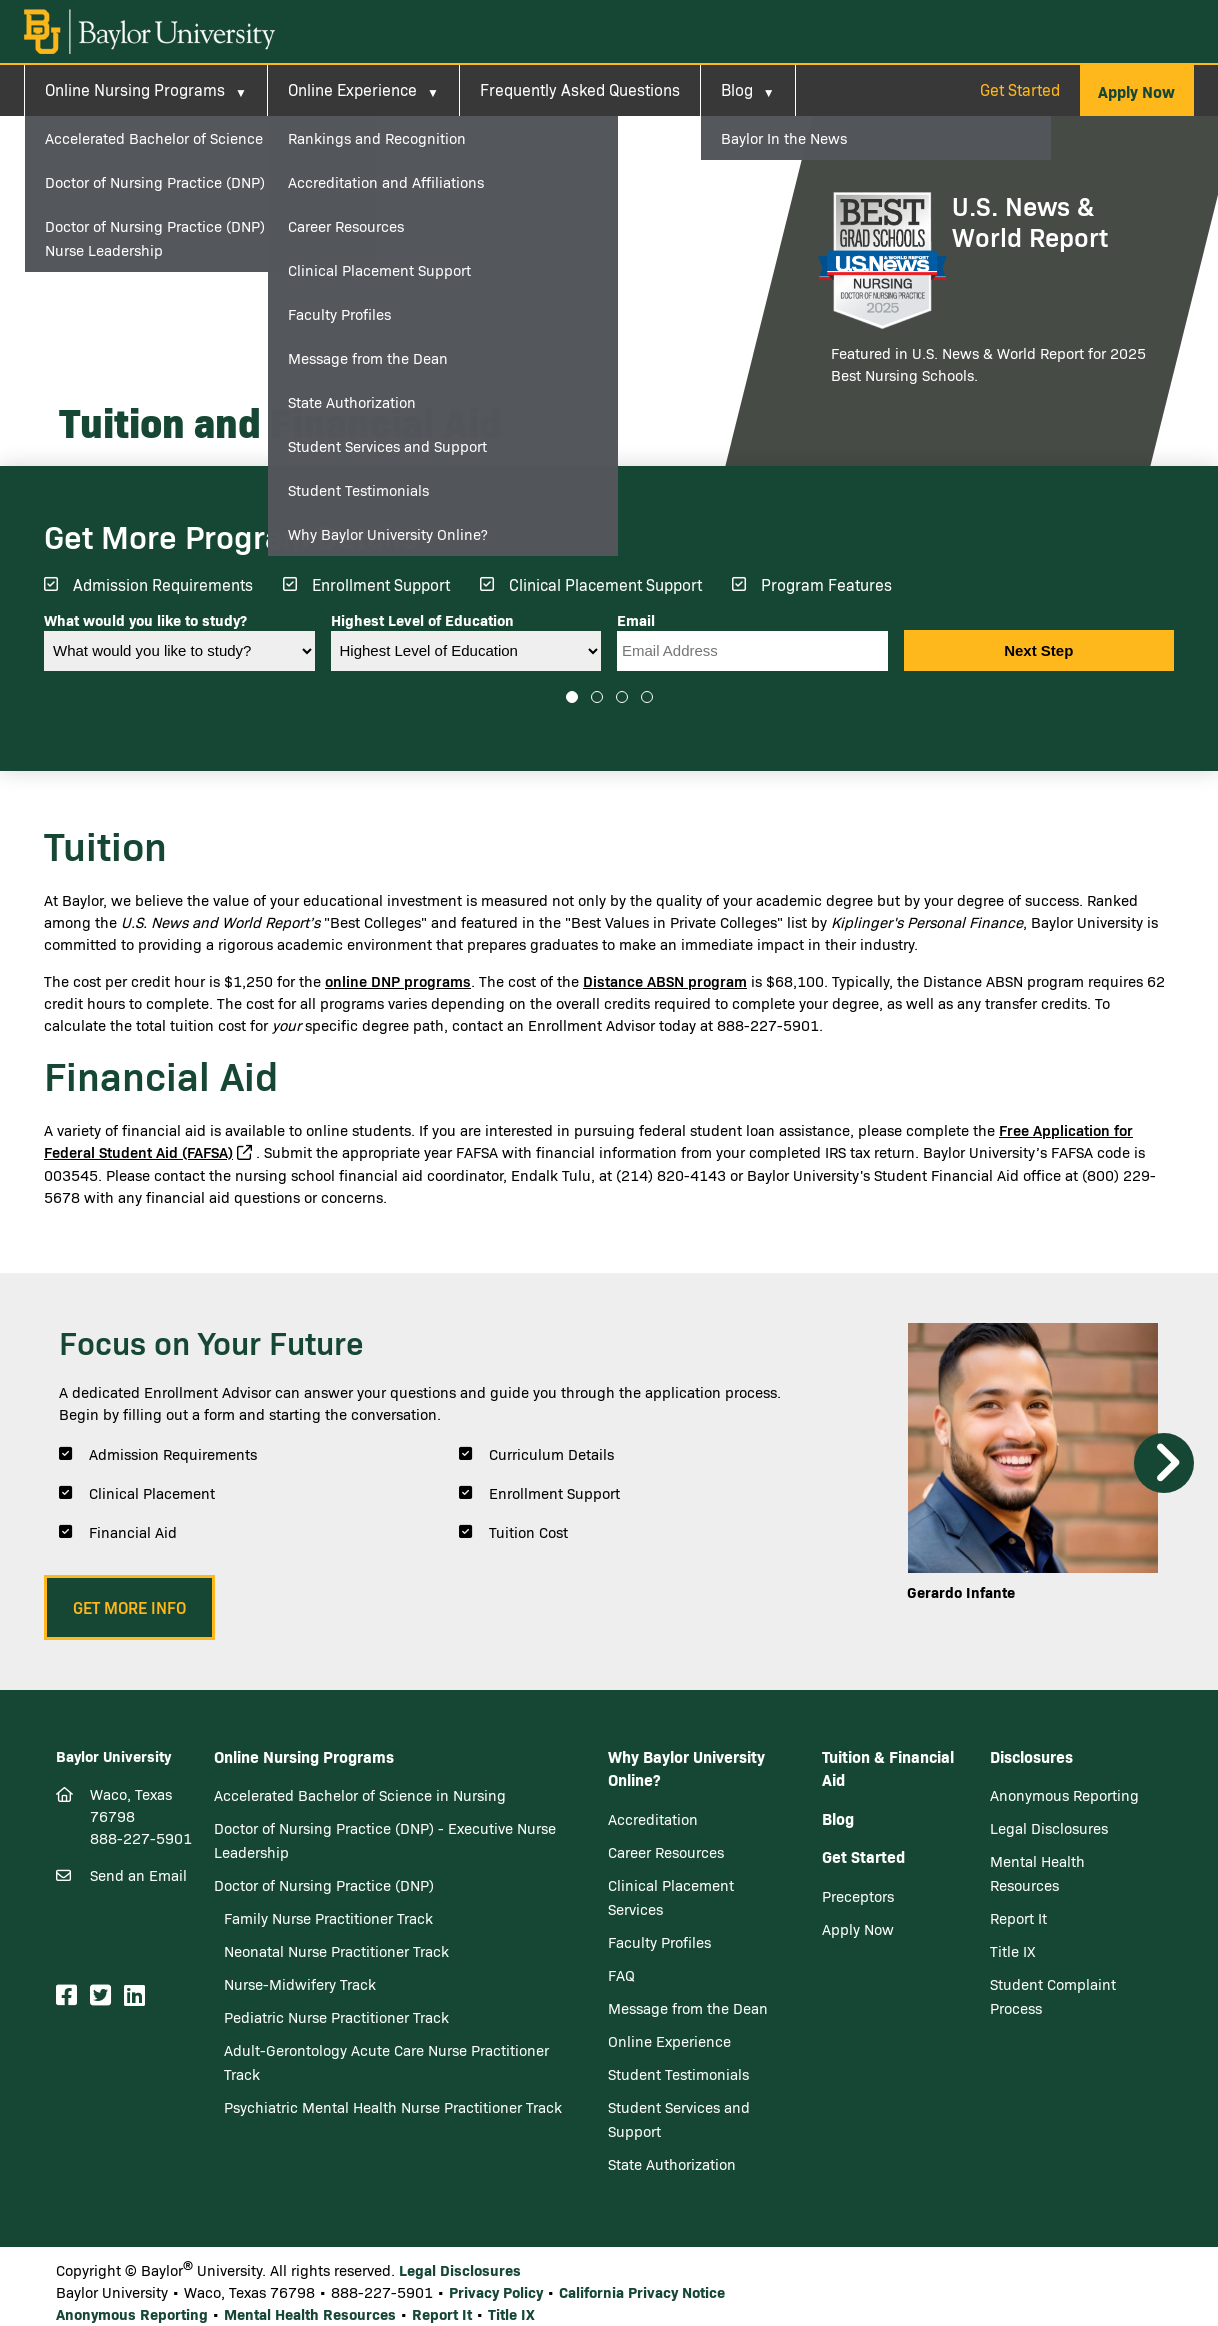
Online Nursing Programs (135, 89)
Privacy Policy (496, 2291)
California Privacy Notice (642, 2291)
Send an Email (138, 1875)
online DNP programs (398, 980)
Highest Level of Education (422, 620)
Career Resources (666, 1852)
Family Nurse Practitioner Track (328, 1918)
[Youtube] (161, 1996)
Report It (1018, 1918)
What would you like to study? (145, 620)
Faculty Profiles (659, 1942)
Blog (737, 89)
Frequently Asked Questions (580, 89)
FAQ (621, 1975)
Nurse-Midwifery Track (300, 1984)
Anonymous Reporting (1064, 1795)
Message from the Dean (688, 2008)
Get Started (1020, 89)
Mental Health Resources (310, 2313)
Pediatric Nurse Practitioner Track (336, 2017)
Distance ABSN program (665, 980)
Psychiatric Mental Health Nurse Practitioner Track (393, 2107)
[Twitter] (103, 1995)
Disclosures (1031, 1756)
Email (636, 620)
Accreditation (653, 1819)
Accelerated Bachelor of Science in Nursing (360, 1795)
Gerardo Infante (961, 1591)
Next (1164, 1463)
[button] (1136, 91)
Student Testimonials (678, 2074)
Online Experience (352, 89)
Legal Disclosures (1049, 1828)
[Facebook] (69, 1995)
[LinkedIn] (137, 1995)
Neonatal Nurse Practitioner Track (336, 1951)
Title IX (1013, 1951)
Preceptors (858, 1896)
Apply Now (858, 1929)
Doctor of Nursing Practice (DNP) (324, 1885)
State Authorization (672, 2164)
